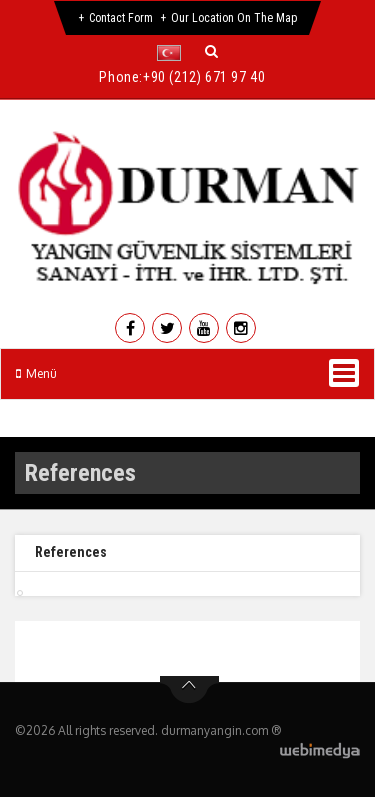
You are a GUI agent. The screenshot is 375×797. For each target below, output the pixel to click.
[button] (173, 53)
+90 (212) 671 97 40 (204, 77)
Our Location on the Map (234, 18)
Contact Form (121, 18)
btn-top (189, 690)
